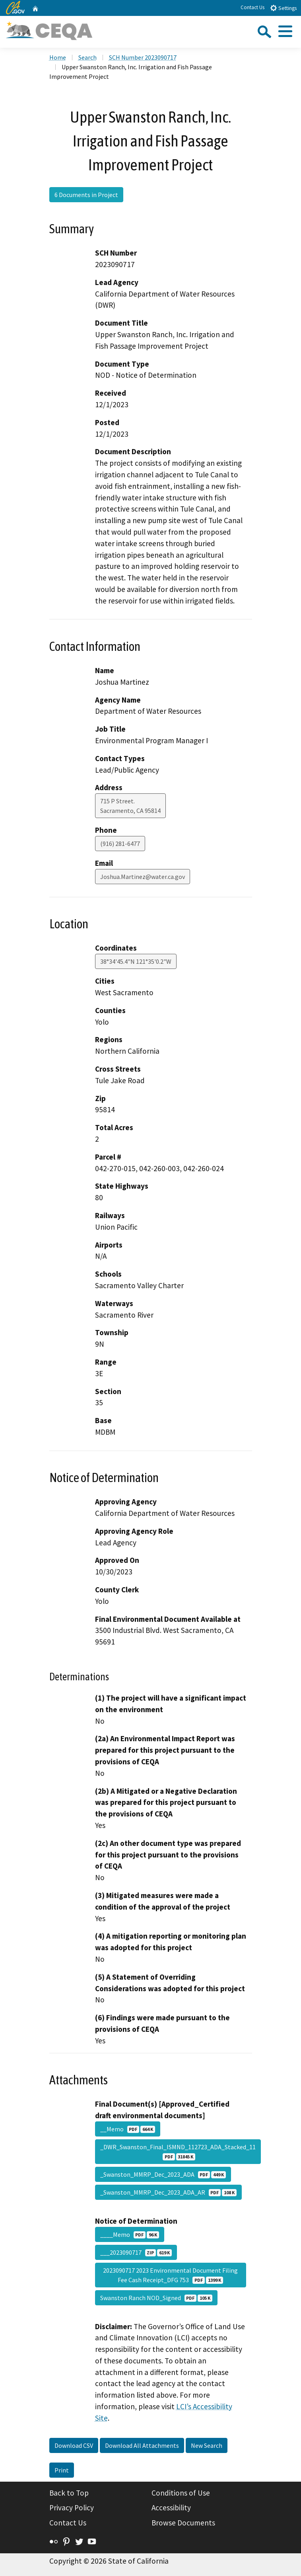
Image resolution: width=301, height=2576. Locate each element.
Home (57, 57)
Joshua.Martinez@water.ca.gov (142, 877)
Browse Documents (183, 2522)
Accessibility (171, 2507)
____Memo (129, 2234)
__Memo (127, 2129)
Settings (283, 8)
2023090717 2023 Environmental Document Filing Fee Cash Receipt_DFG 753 (170, 2275)
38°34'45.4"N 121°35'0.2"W (135, 961)
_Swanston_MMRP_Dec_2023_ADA (163, 2174)
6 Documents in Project (86, 195)
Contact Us (252, 7)
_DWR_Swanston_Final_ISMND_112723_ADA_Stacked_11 (178, 2151)
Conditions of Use (180, 2493)
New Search (206, 2445)
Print (61, 2470)
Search (87, 57)
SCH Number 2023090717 (143, 57)
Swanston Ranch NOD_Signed (156, 2298)
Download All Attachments (142, 2445)
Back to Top (69, 2493)
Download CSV (73, 2445)
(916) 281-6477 (120, 844)
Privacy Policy (71, 2507)
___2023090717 (136, 2252)
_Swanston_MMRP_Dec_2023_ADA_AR (168, 2192)
